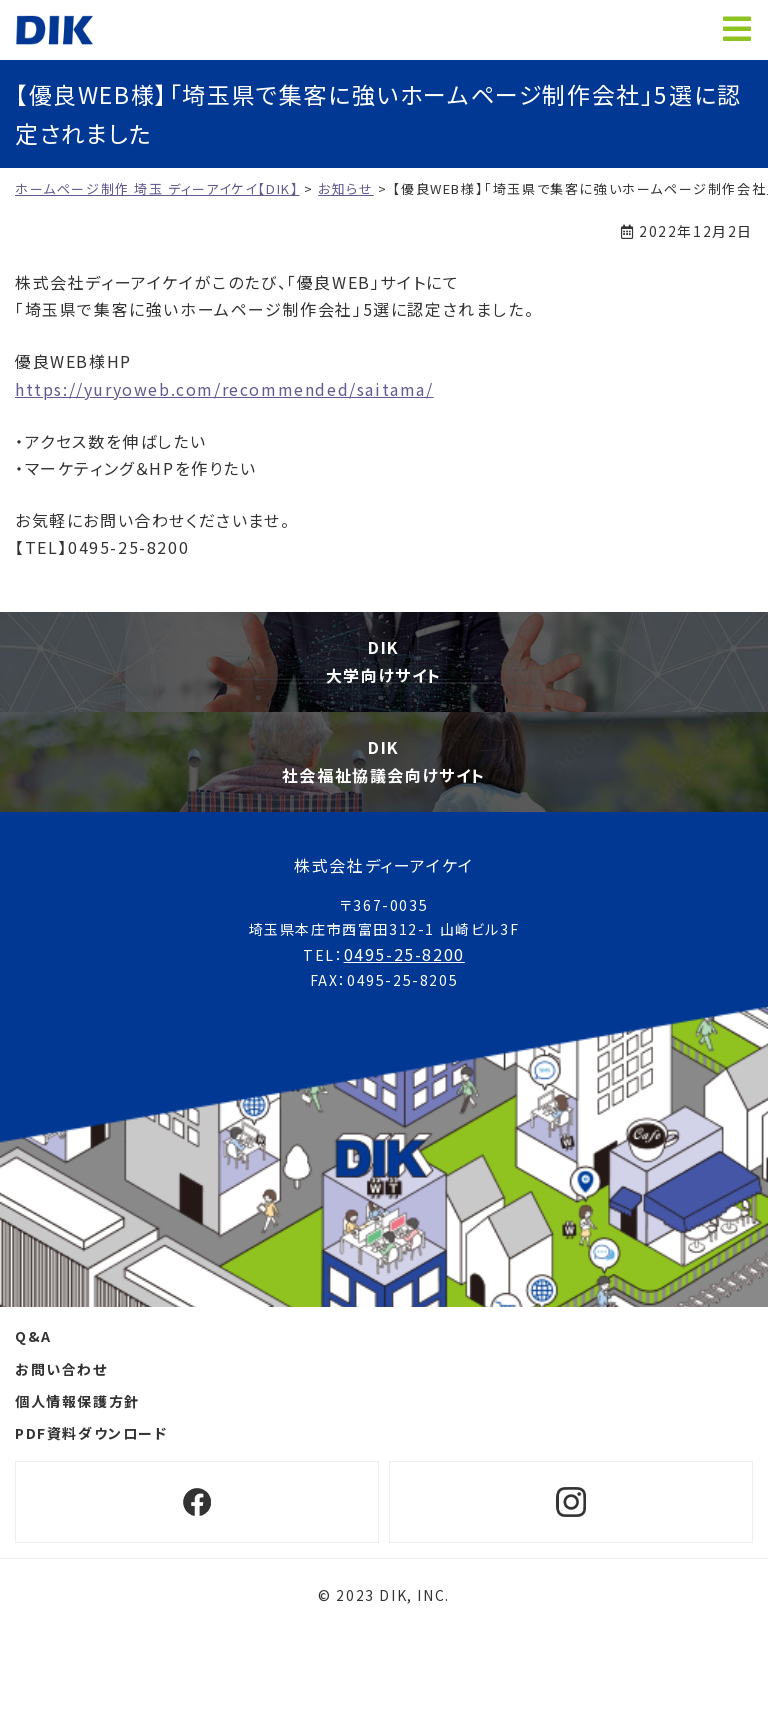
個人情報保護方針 (77, 1401)
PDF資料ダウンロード (91, 1433)
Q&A (33, 1336)
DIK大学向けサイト (384, 660)
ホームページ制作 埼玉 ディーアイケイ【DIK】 (54, 30)
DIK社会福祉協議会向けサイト (384, 760)
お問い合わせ (61, 1369)
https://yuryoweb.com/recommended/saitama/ (224, 389)
